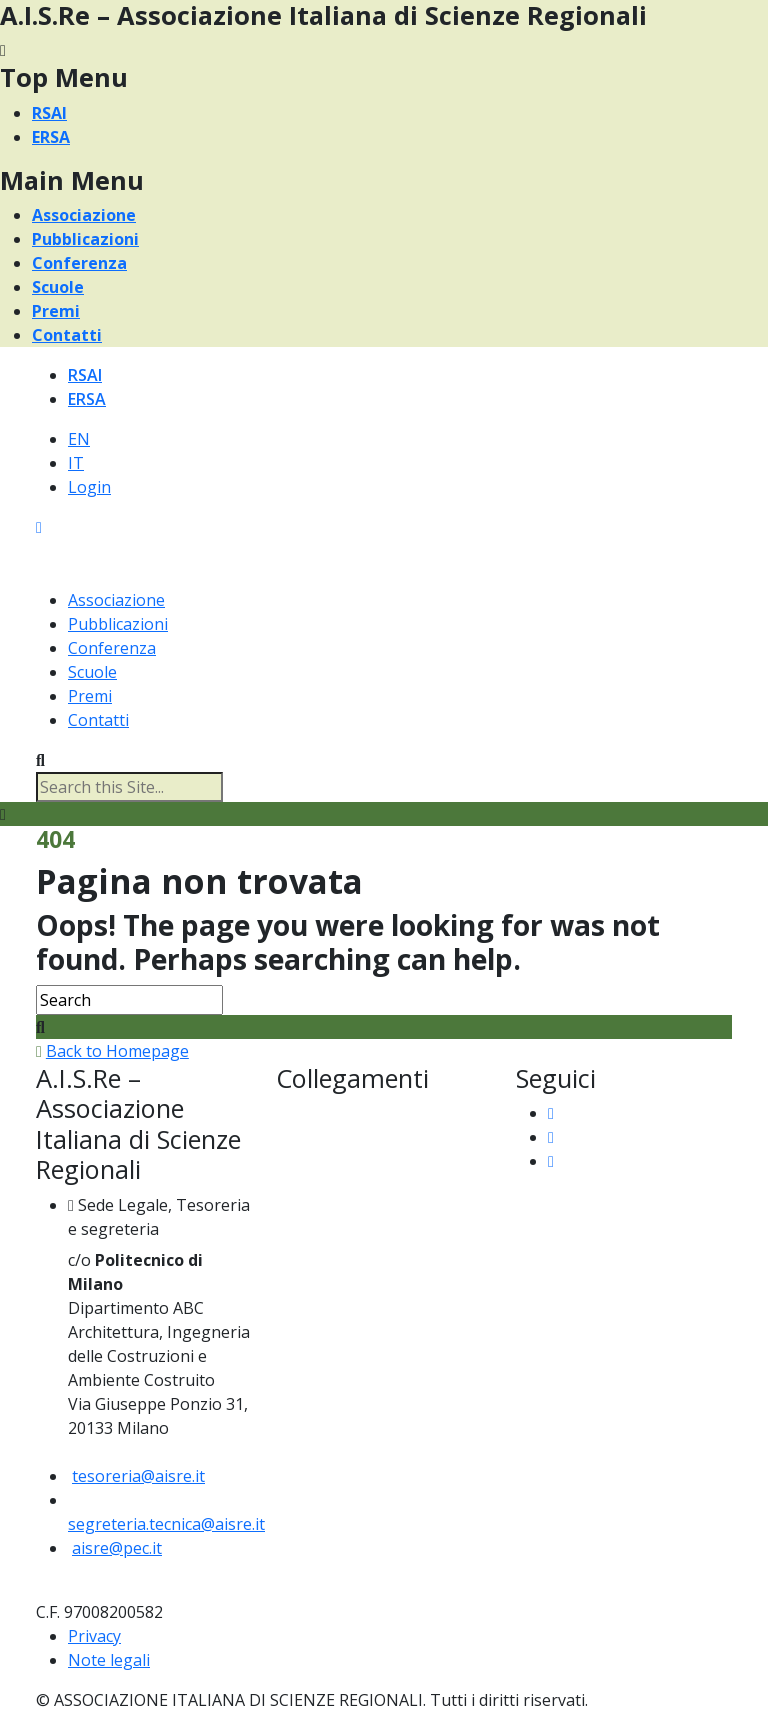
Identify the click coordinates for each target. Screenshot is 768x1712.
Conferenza (79, 263)
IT (76, 463)
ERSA (51, 137)
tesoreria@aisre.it (138, 1476)
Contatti (67, 335)
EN (79, 439)
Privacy (94, 1636)
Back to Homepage (117, 1051)
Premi (56, 311)
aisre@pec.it (117, 1548)
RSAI (49, 113)
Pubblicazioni (85, 239)
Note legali (109, 1660)
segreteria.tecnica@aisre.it (166, 1524)
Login (89, 487)
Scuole (58, 287)
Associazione (84, 215)
